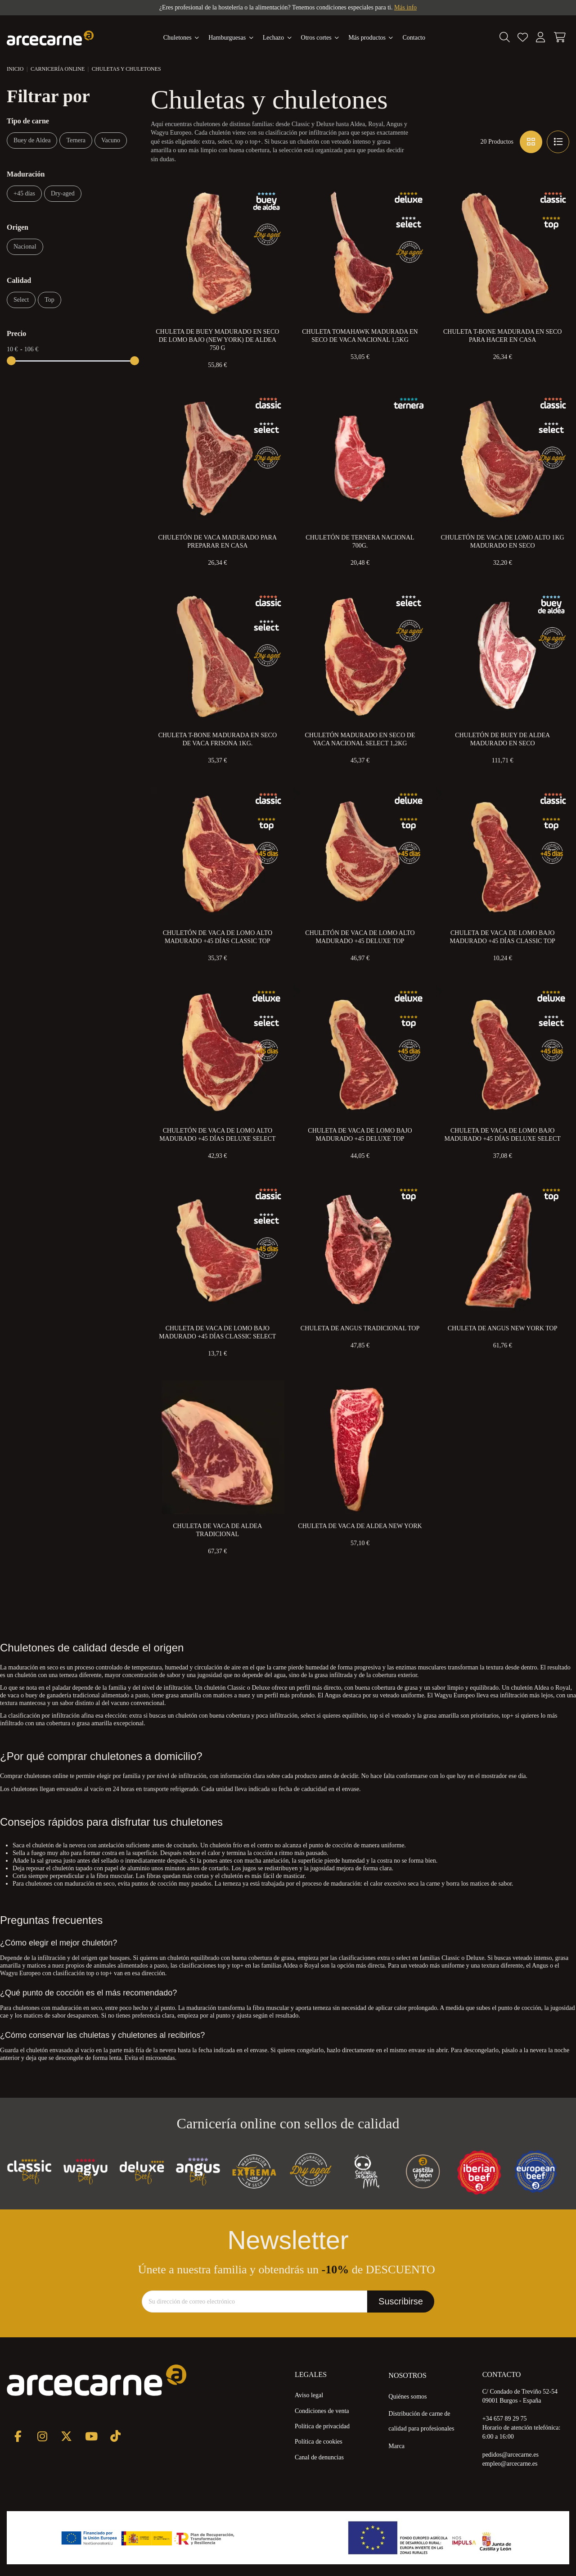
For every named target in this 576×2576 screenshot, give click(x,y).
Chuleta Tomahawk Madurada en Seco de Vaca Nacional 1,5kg (360, 335)
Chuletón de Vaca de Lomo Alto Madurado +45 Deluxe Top (359, 937)
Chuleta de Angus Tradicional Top (360, 1328)
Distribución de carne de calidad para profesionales (421, 2421)
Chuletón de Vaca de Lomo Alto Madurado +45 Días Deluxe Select (217, 1134)
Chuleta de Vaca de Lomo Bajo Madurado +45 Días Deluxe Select (502, 1134)
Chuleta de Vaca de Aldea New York (360, 1526)
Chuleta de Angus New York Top (503, 1328)
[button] (371, 38)
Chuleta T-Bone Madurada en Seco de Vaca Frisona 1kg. (217, 739)
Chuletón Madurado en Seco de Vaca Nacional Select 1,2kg (360, 739)
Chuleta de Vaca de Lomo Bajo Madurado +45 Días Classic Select (217, 1332)
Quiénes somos (407, 2396)
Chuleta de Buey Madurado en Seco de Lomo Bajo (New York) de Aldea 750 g (217, 339)
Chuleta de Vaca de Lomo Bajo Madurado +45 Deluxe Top (360, 1134)
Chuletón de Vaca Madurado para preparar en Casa (217, 541)
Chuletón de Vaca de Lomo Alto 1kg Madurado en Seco (502, 541)
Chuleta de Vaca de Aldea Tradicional (217, 1530)
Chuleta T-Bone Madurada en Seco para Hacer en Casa (502, 335)
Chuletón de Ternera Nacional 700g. (360, 541)
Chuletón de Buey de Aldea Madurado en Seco (502, 739)
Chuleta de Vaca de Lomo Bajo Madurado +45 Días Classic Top (502, 937)
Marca (396, 2446)
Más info (405, 7)
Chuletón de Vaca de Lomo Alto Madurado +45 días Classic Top (217, 937)
